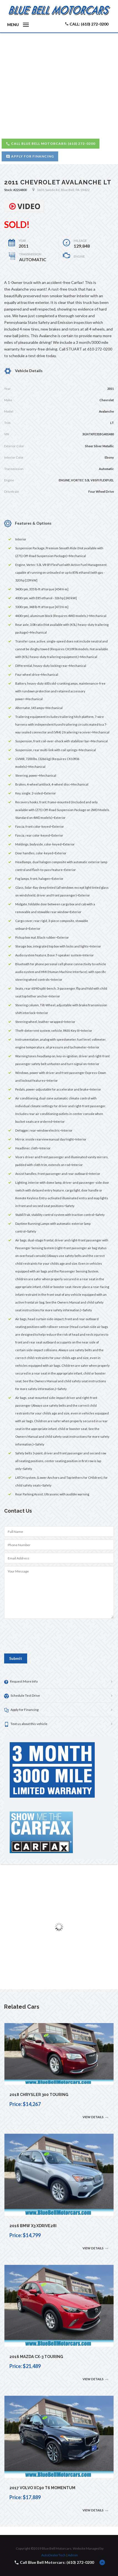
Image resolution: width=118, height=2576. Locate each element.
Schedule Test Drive (22, 1695)
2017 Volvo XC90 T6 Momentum (42, 2488)
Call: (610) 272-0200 (86, 24)
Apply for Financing (30, 156)
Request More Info (21, 1681)
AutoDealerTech (53, 2555)
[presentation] (46, 1638)
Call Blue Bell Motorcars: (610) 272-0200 (50, 143)
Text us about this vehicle (25, 1724)
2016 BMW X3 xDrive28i (33, 2226)
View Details (96, 2117)
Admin (73, 2555)
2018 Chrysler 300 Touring (38, 2094)
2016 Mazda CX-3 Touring (36, 2356)
